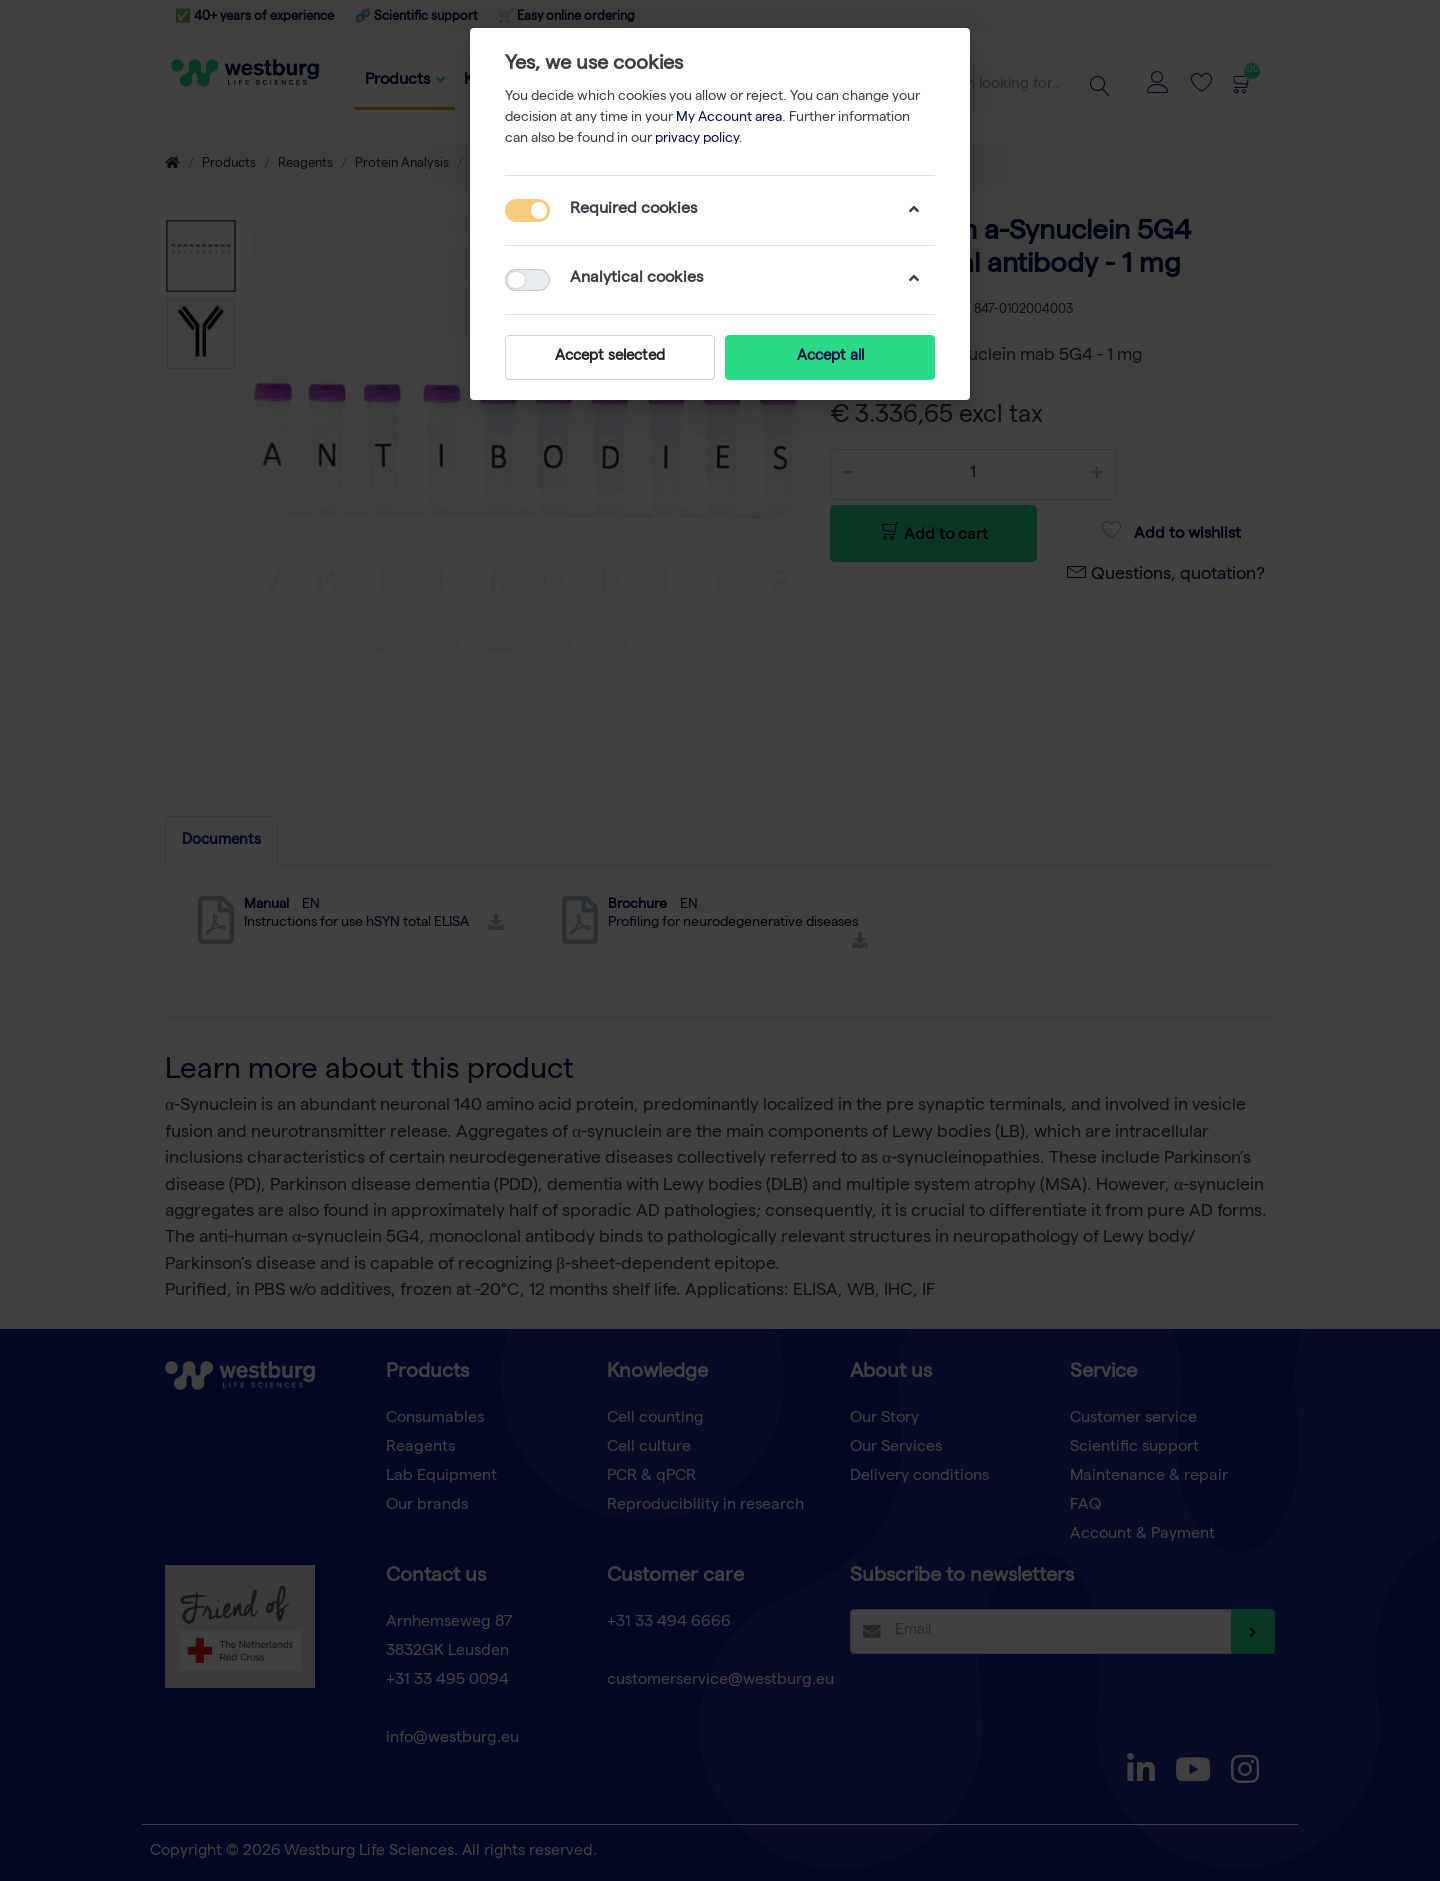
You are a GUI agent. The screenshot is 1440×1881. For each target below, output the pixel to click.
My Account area (729, 118)
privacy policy (697, 139)
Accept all (830, 357)
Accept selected (610, 357)
